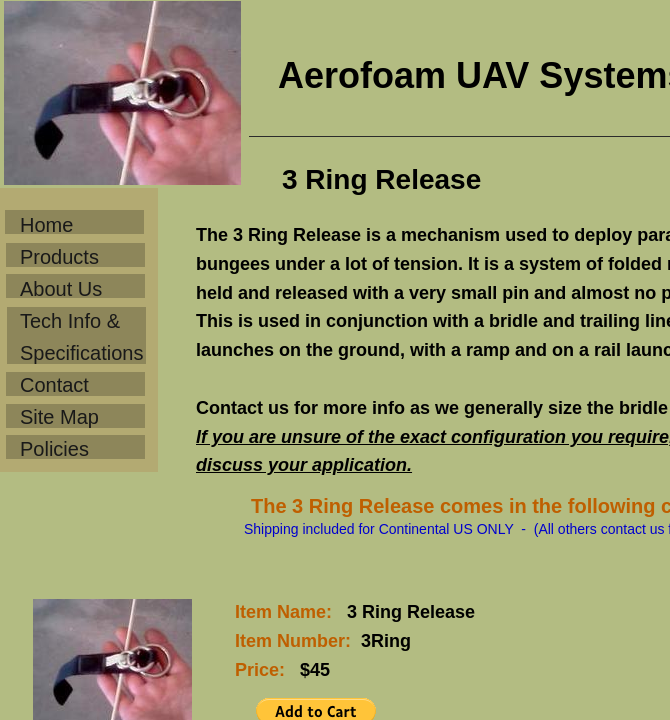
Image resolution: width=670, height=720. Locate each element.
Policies (54, 449)
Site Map (59, 417)
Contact (54, 385)
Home (46, 225)
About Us (61, 289)
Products (59, 257)
